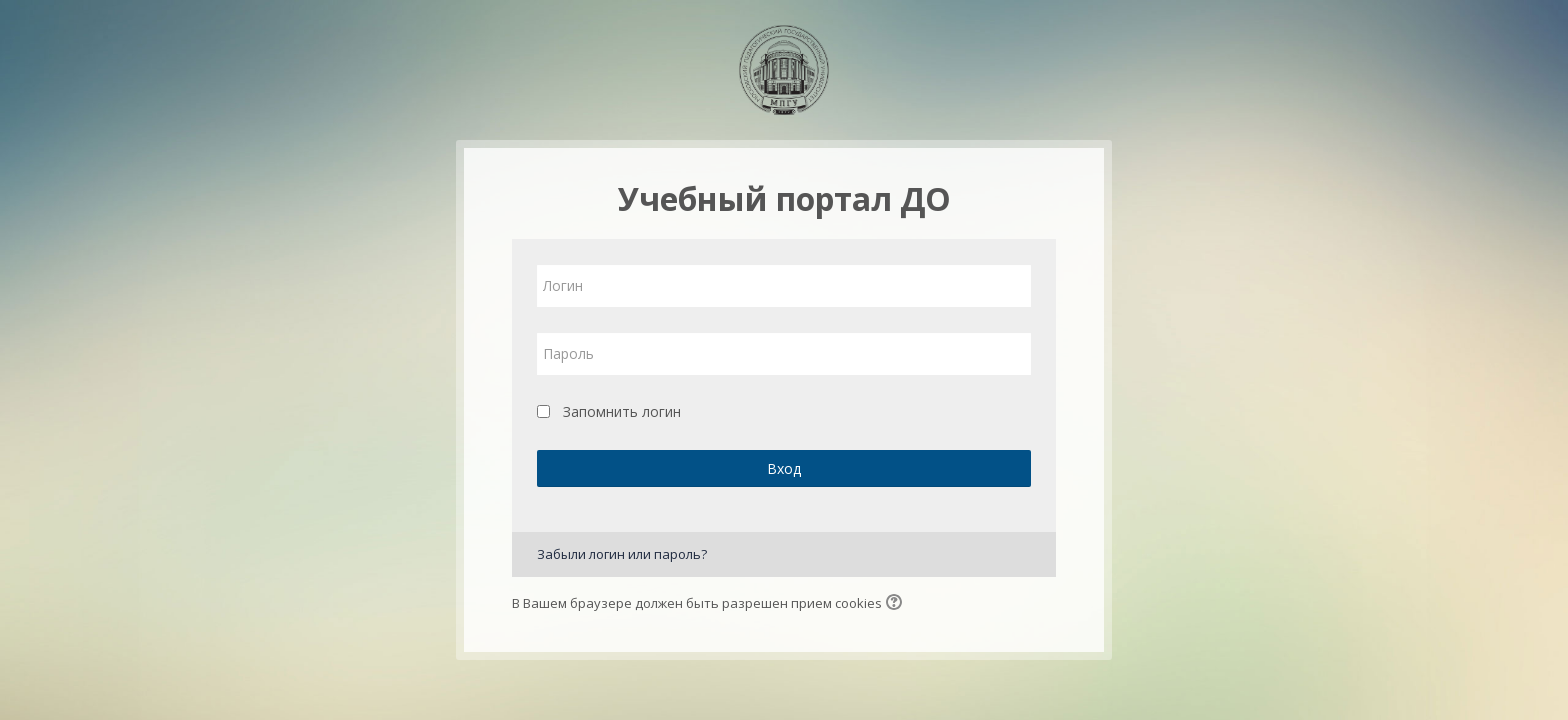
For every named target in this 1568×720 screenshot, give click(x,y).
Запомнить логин (622, 411)
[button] (897, 604)
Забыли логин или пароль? (622, 554)
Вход (784, 468)
